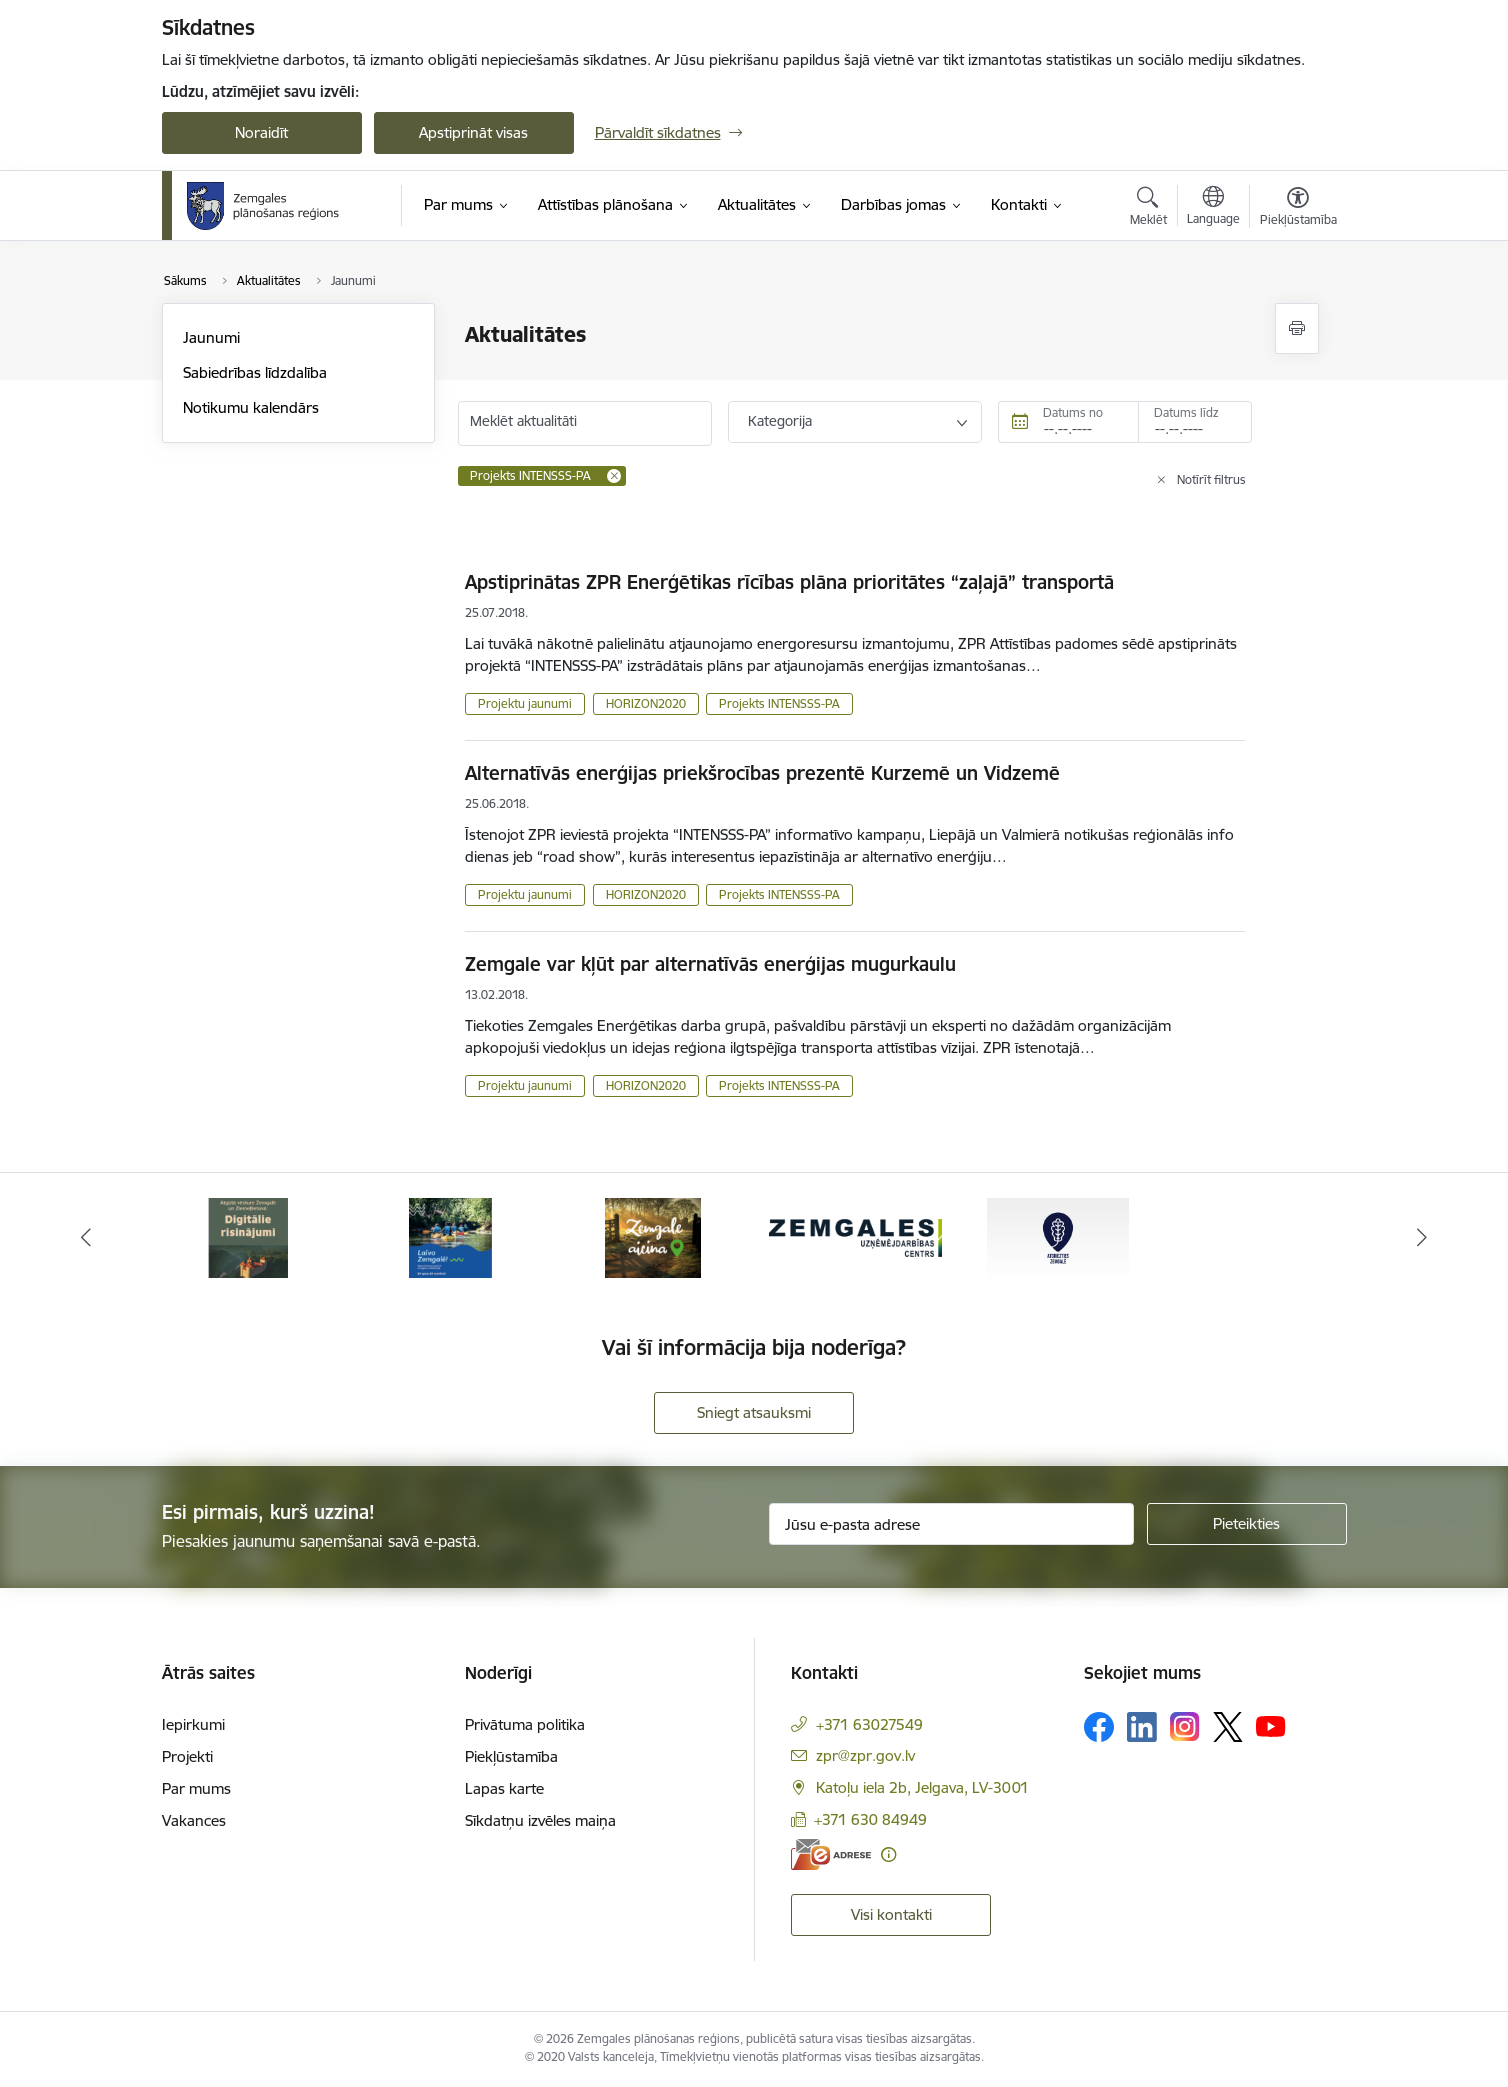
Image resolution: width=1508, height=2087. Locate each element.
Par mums (196, 1788)
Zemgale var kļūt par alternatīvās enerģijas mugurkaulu (710, 964)
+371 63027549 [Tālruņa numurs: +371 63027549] (869, 1724)
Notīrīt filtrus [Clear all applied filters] (1211, 479)
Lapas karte (504, 1788)
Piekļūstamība (511, 1756)
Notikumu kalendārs (251, 407)
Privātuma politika (525, 1724)
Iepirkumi (193, 1724)
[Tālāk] (1423, 1238)
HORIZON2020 (646, 703)
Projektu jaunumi (525, 703)
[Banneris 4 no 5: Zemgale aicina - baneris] (855, 1236)
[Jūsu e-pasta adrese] (951, 1524)
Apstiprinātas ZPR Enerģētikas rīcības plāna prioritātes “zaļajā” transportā (789, 582)
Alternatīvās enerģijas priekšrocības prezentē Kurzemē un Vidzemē (762, 773)
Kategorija (780, 421)
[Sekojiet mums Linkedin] (1142, 1727)
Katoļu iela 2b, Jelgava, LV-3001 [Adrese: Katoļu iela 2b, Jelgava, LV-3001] (922, 1787)
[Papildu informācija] (888, 1854)
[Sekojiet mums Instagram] (1185, 1726)
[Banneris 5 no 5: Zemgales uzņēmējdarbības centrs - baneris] (1058, 1236)
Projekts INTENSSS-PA (779, 703)
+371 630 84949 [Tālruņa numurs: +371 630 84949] (870, 1819)
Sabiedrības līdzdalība (255, 372)
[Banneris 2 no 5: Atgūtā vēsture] (450, 1236)
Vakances (194, 1820)
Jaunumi (211, 337)
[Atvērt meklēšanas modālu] (1148, 209)
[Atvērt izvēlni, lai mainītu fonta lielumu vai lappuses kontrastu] (1298, 209)
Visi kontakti (891, 1914)
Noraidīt (261, 132)
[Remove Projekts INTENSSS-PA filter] (614, 476)
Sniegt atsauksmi (754, 1412)
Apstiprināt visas (473, 132)
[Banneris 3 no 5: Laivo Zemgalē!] (652, 1236)
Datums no (1073, 412)
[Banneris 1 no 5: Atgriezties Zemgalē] (248, 1236)
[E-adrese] (831, 1854)
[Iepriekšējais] (86, 1238)
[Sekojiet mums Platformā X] (1228, 1727)
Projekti (187, 1756)
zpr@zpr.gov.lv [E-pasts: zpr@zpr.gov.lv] (865, 1755)
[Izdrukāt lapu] (1297, 328)
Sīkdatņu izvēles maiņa (540, 1820)
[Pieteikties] (1247, 1524)
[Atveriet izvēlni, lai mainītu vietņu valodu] (1213, 208)
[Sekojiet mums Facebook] (1099, 1727)
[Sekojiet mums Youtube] (1271, 1726)
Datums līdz (1186, 412)
